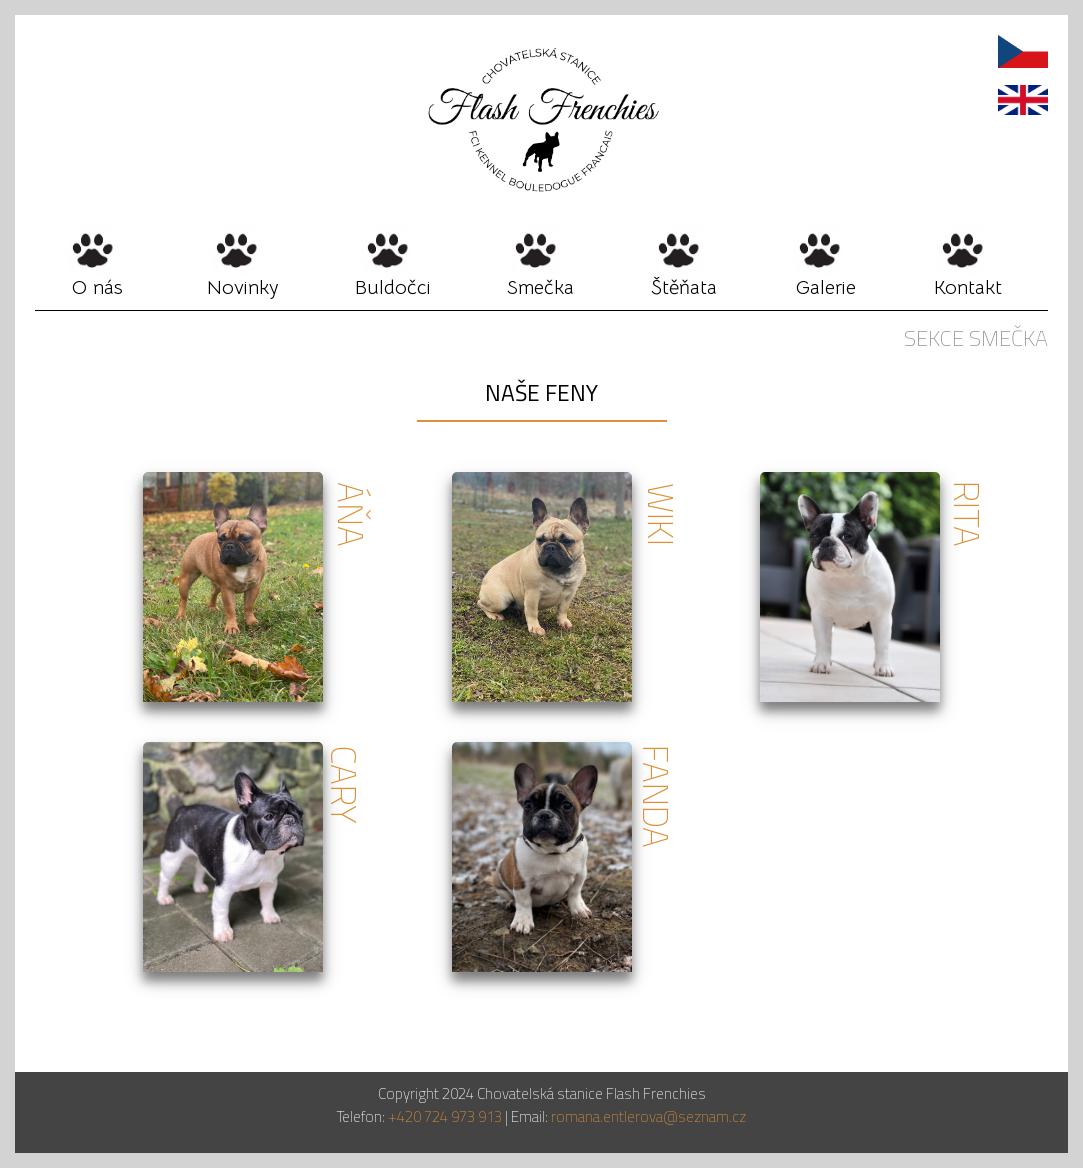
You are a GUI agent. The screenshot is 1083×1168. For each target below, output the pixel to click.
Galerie (826, 287)
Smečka (540, 287)
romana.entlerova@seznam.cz (648, 1116)
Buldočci (393, 287)
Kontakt (968, 287)
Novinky (243, 287)
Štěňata (684, 287)
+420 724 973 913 (443, 1116)
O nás (97, 287)
